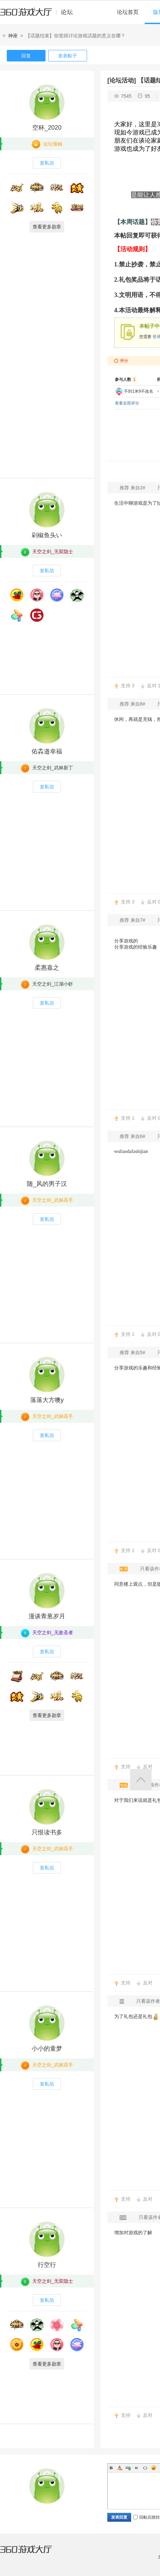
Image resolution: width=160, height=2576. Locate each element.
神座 (13, 35)
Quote (136, 2467)
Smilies (153, 2467)
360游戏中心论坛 (39, 14)
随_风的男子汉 (47, 1183)
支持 (128, 685)
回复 (26, 55)
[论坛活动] (121, 80)
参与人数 (126, 379)
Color (119, 2467)
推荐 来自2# (133, 487)
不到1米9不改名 (138, 391)
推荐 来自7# (133, 920)
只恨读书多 (47, 1832)
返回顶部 (141, 1779)
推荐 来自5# (133, 1352)
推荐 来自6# (133, 1136)
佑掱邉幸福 (47, 751)
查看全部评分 (127, 403)
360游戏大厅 (33, 2553)
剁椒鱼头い (47, 535)
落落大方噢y (47, 1400)
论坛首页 (128, 12)
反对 (148, 1766)
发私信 (47, 163)
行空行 (47, 2264)
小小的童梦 (47, 2048)
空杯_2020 (46, 127)
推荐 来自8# (133, 704)
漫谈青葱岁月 (47, 1616)
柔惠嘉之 (47, 967)
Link (128, 2467)
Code (145, 2467)
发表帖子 (67, 55)
